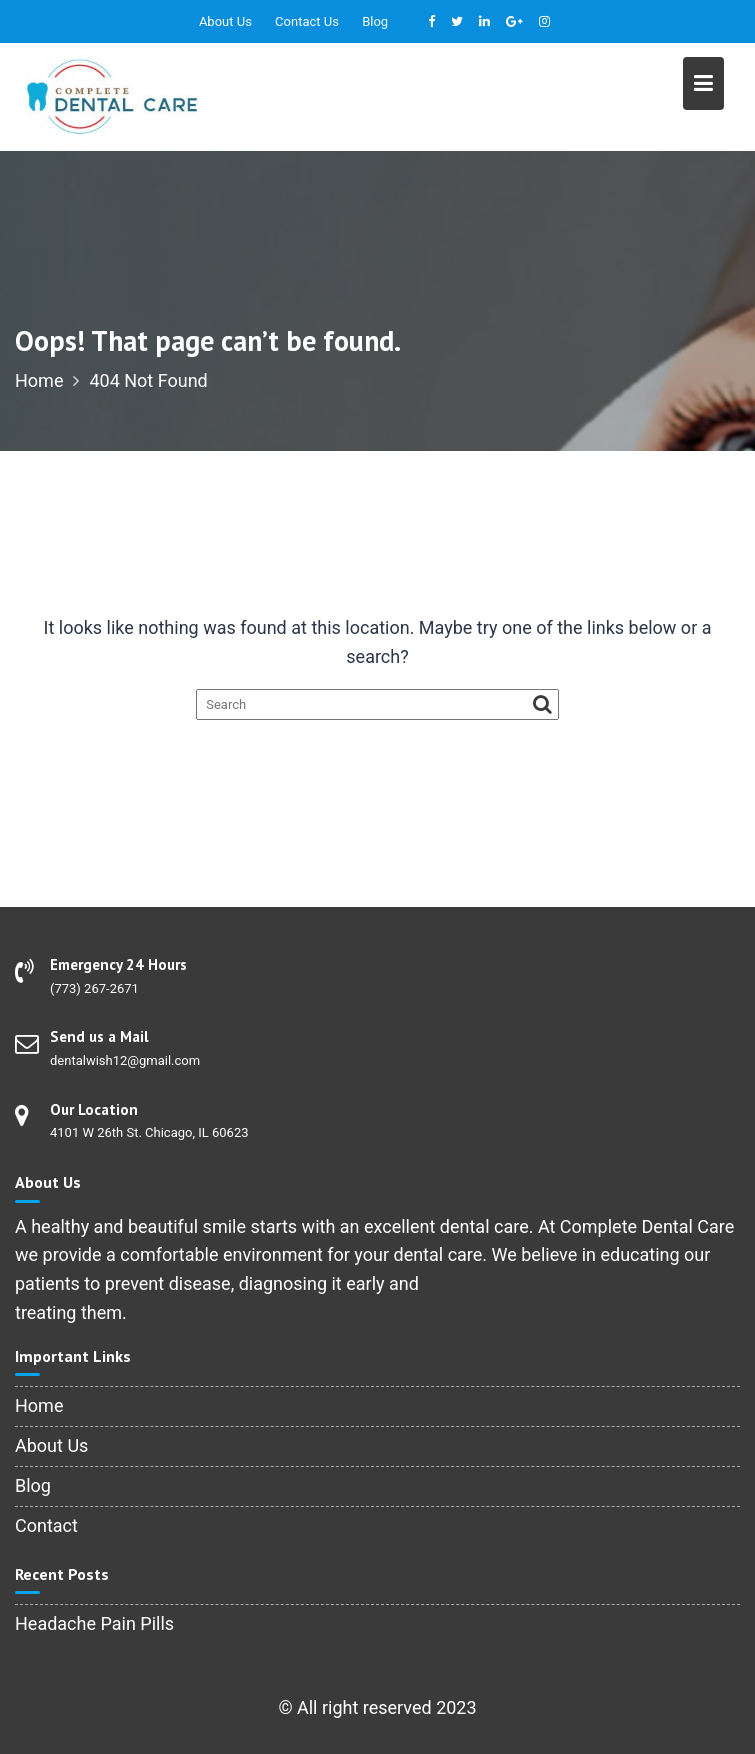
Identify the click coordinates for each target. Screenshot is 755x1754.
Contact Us (307, 21)
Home (39, 1405)
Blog (375, 21)
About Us (225, 21)
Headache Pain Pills (94, 1623)
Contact (46, 1525)
